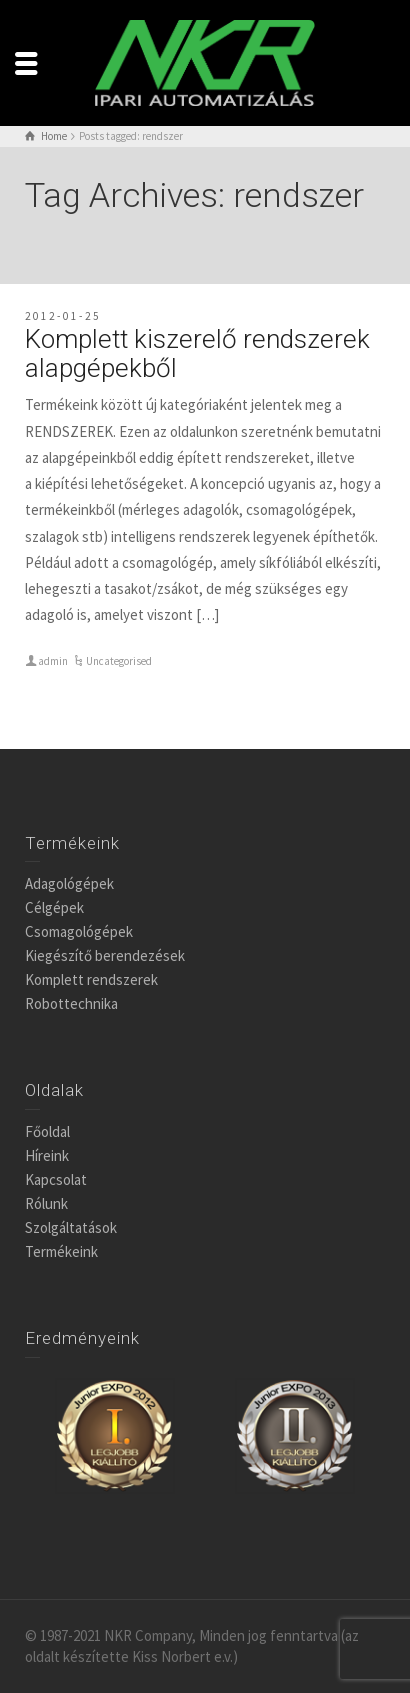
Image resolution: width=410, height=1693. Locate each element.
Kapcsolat (56, 1179)
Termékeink (61, 1251)
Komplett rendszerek (91, 979)
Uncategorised (119, 661)
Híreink (47, 1155)
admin (53, 661)
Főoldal (47, 1131)
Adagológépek (69, 883)
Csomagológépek (79, 931)
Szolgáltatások (71, 1227)
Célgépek (54, 907)
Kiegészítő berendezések (105, 955)
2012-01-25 (63, 316)
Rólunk (46, 1203)
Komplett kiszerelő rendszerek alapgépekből (197, 353)
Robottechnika (71, 1003)
